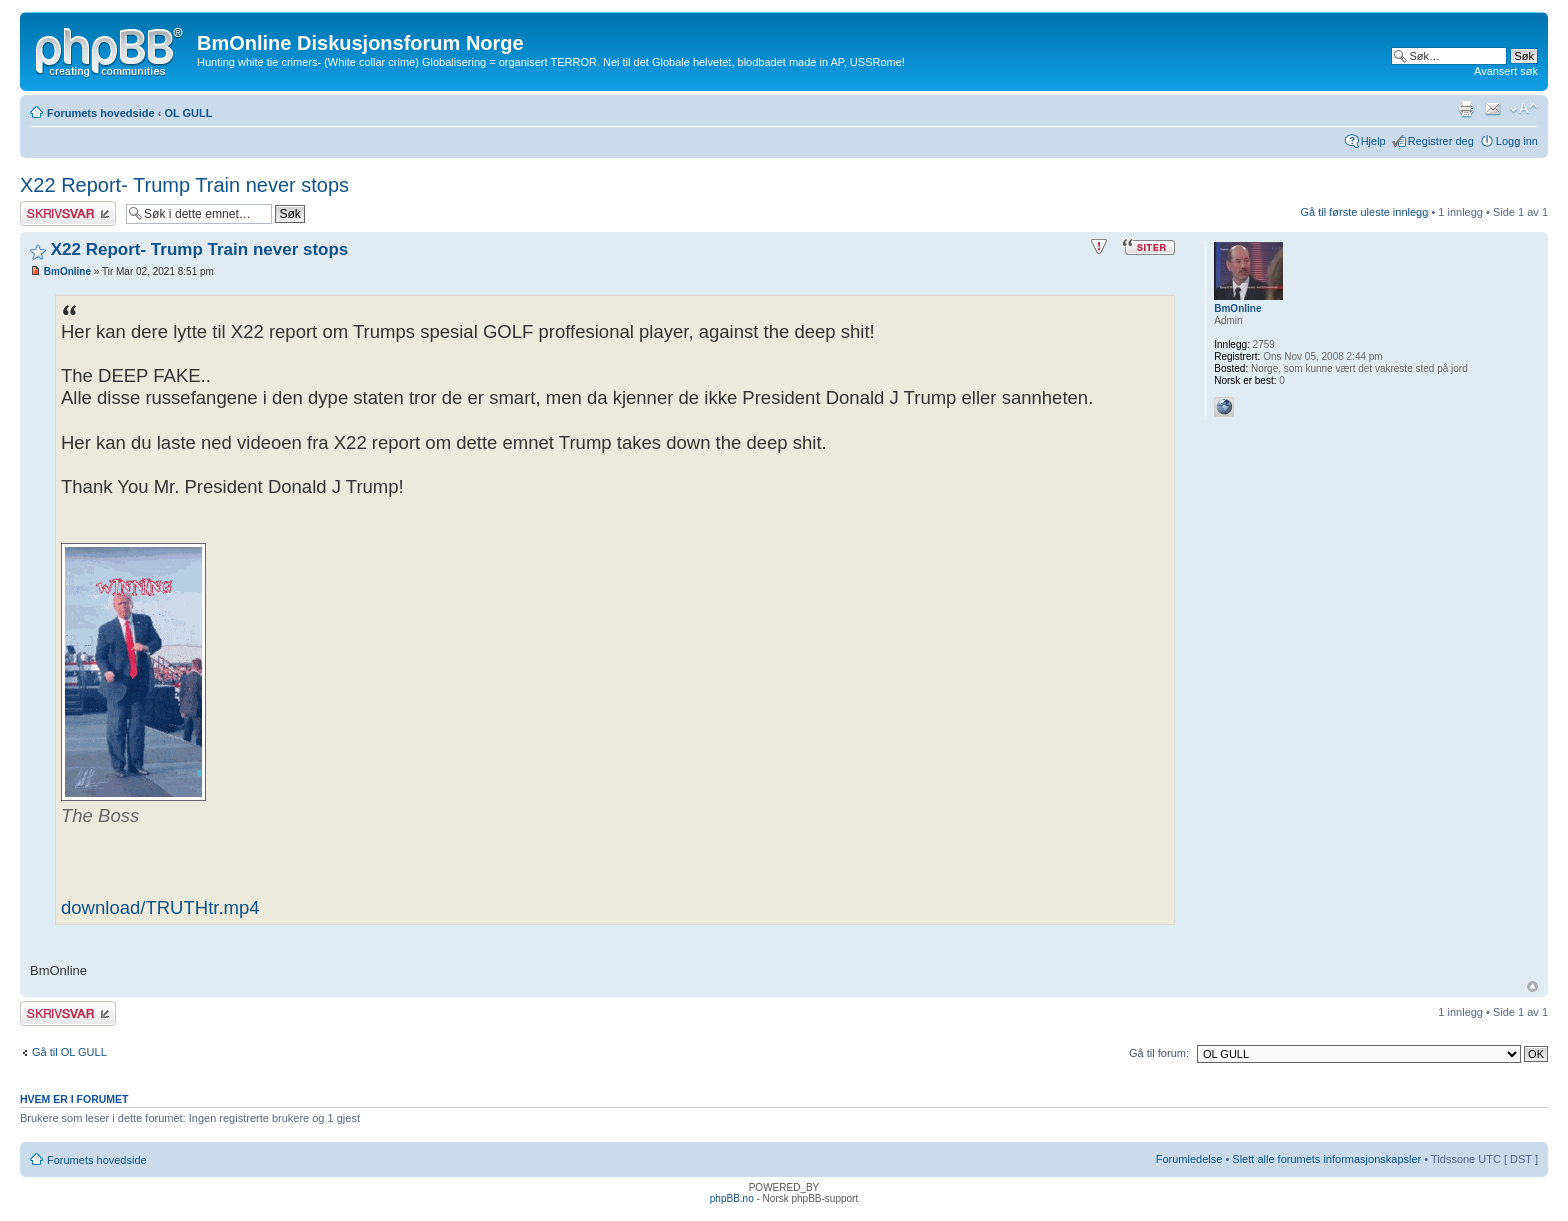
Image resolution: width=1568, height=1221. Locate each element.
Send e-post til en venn (1493, 109)
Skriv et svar (68, 213)
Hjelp (1373, 141)
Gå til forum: (1159, 1053)
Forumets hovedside (101, 113)
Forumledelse (1189, 1159)
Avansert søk (1506, 71)
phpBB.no (732, 1198)
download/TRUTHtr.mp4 (160, 907)
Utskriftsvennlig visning (1466, 109)
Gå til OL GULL (69, 1052)
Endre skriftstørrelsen (1523, 109)
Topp (1532, 986)
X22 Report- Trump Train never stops (184, 185)
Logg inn (1517, 141)
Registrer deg (1441, 141)
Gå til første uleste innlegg (1365, 212)
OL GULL (188, 113)
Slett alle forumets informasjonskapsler (1326, 1159)
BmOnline (67, 271)
